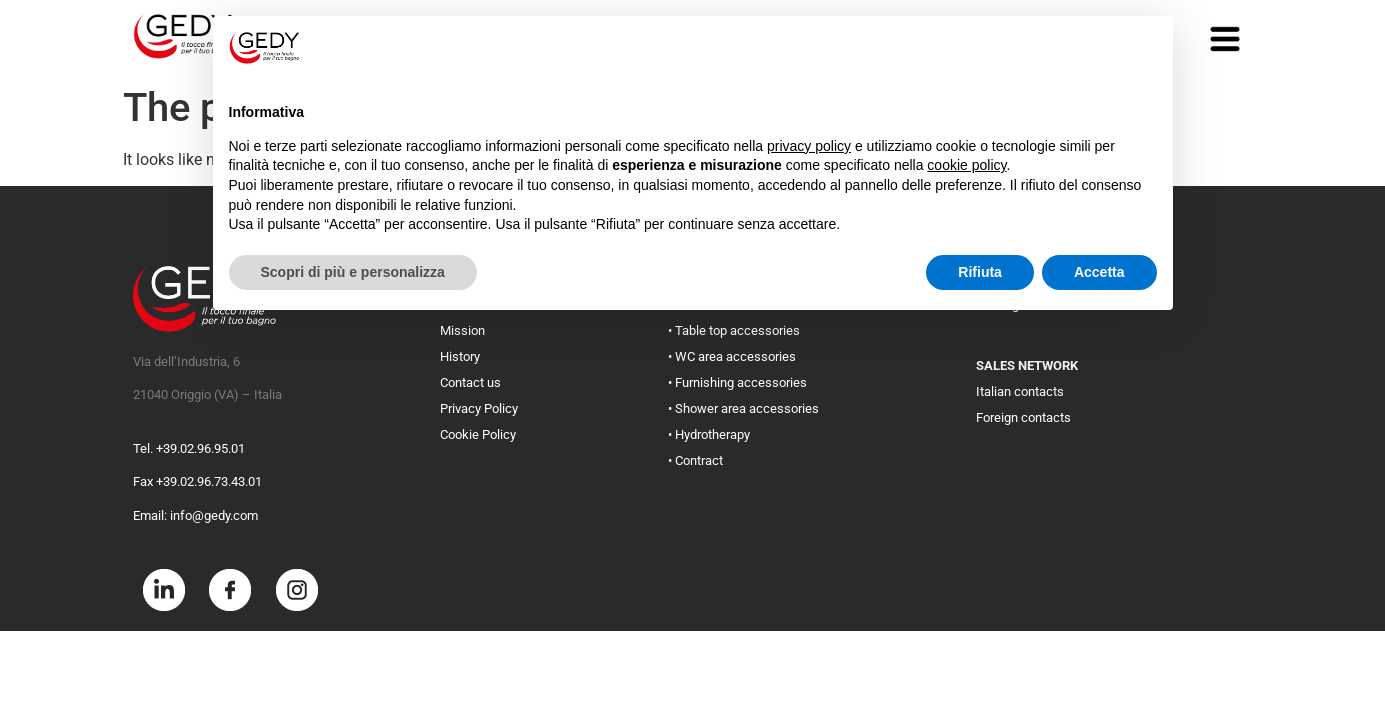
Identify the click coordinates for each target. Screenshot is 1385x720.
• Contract (695, 460)
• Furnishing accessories (737, 382)
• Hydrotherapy (709, 434)
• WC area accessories (732, 356)
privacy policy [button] (809, 146)
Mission (462, 330)
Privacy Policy (479, 408)
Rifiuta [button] (980, 272)
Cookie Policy (478, 434)
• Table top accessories (734, 330)
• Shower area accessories (743, 408)
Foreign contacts (1023, 417)
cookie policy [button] (966, 165)
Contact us (470, 382)
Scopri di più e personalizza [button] (353, 272)
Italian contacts (1020, 391)
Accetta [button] (1099, 272)
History (460, 356)
